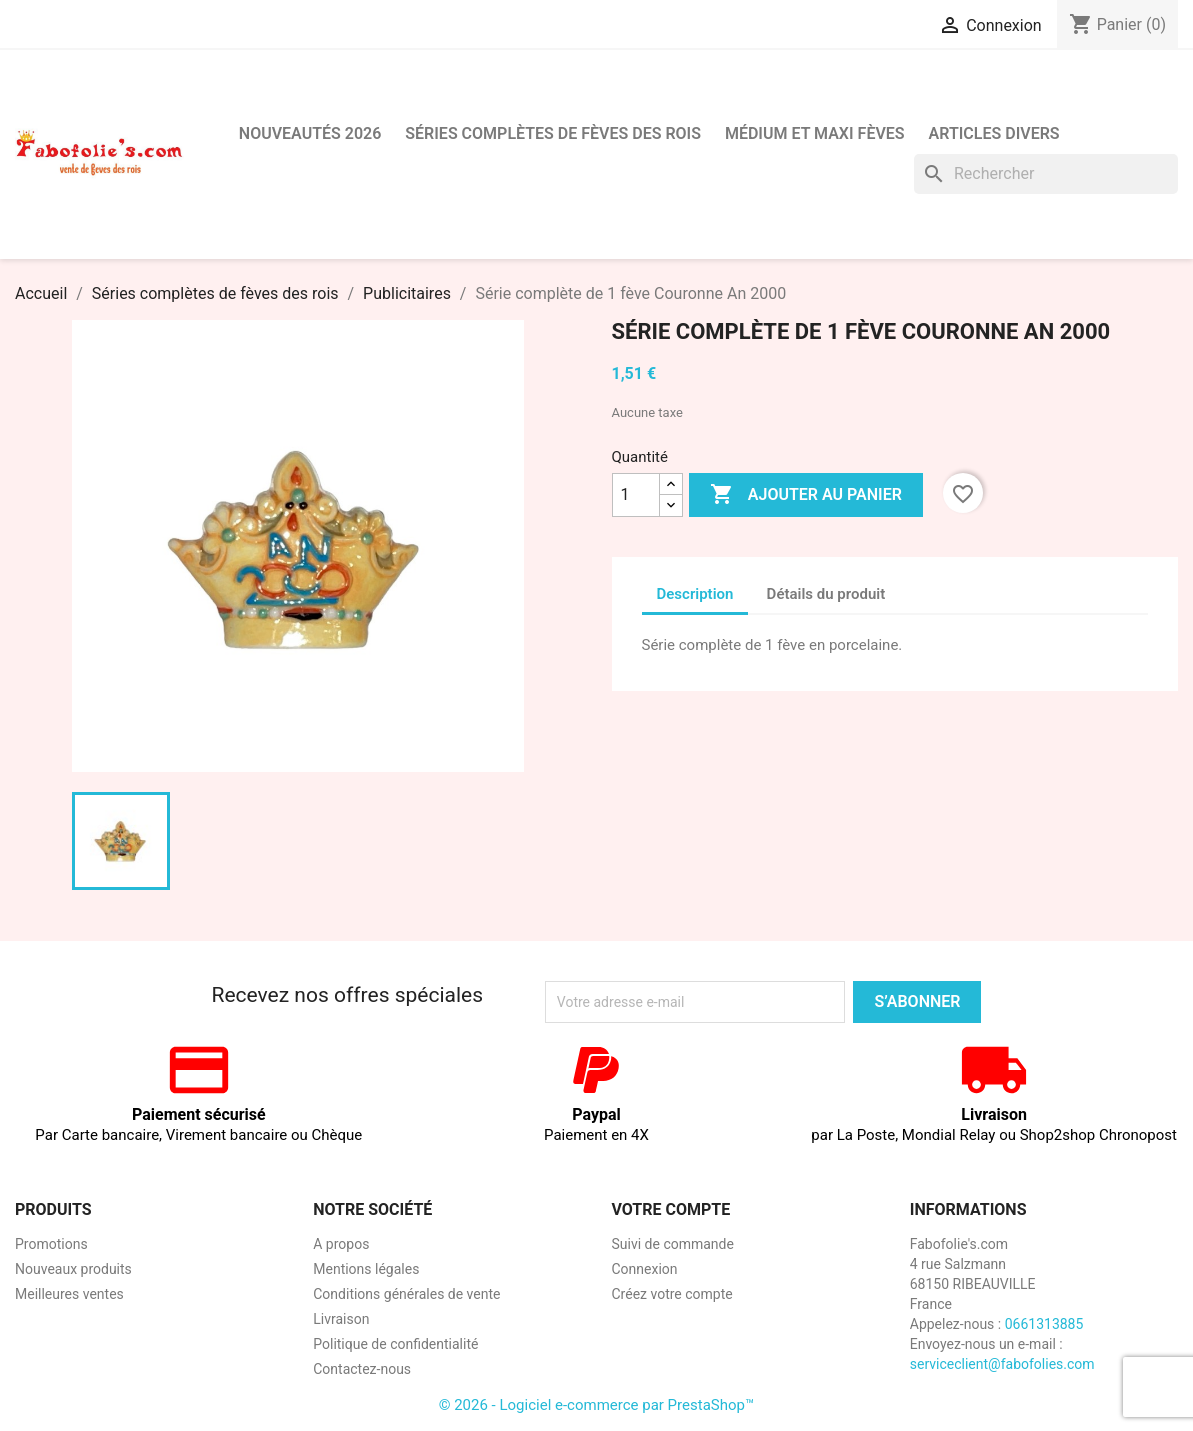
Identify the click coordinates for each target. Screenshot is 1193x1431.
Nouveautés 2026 (310, 133)
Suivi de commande (673, 1244)
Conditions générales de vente (406, 1294)
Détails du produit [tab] (826, 594)
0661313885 (1044, 1324)
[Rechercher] (1046, 174)
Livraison (341, 1319)
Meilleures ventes (69, 1294)
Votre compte (671, 1209)
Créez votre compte (672, 1294)
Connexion (645, 1269)
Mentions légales (366, 1269)
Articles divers (994, 133)
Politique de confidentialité (395, 1344)
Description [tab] (695, 594)
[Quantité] (636, 495)
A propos (341, 1244)
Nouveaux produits (73, 1269)
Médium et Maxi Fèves (815, 133)
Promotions (51, 1244)
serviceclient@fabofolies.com (1002, 1364)
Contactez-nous (362, 1369)
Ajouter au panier (806, 495)
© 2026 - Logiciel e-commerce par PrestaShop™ (597, 1405)
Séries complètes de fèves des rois (553, 133)
